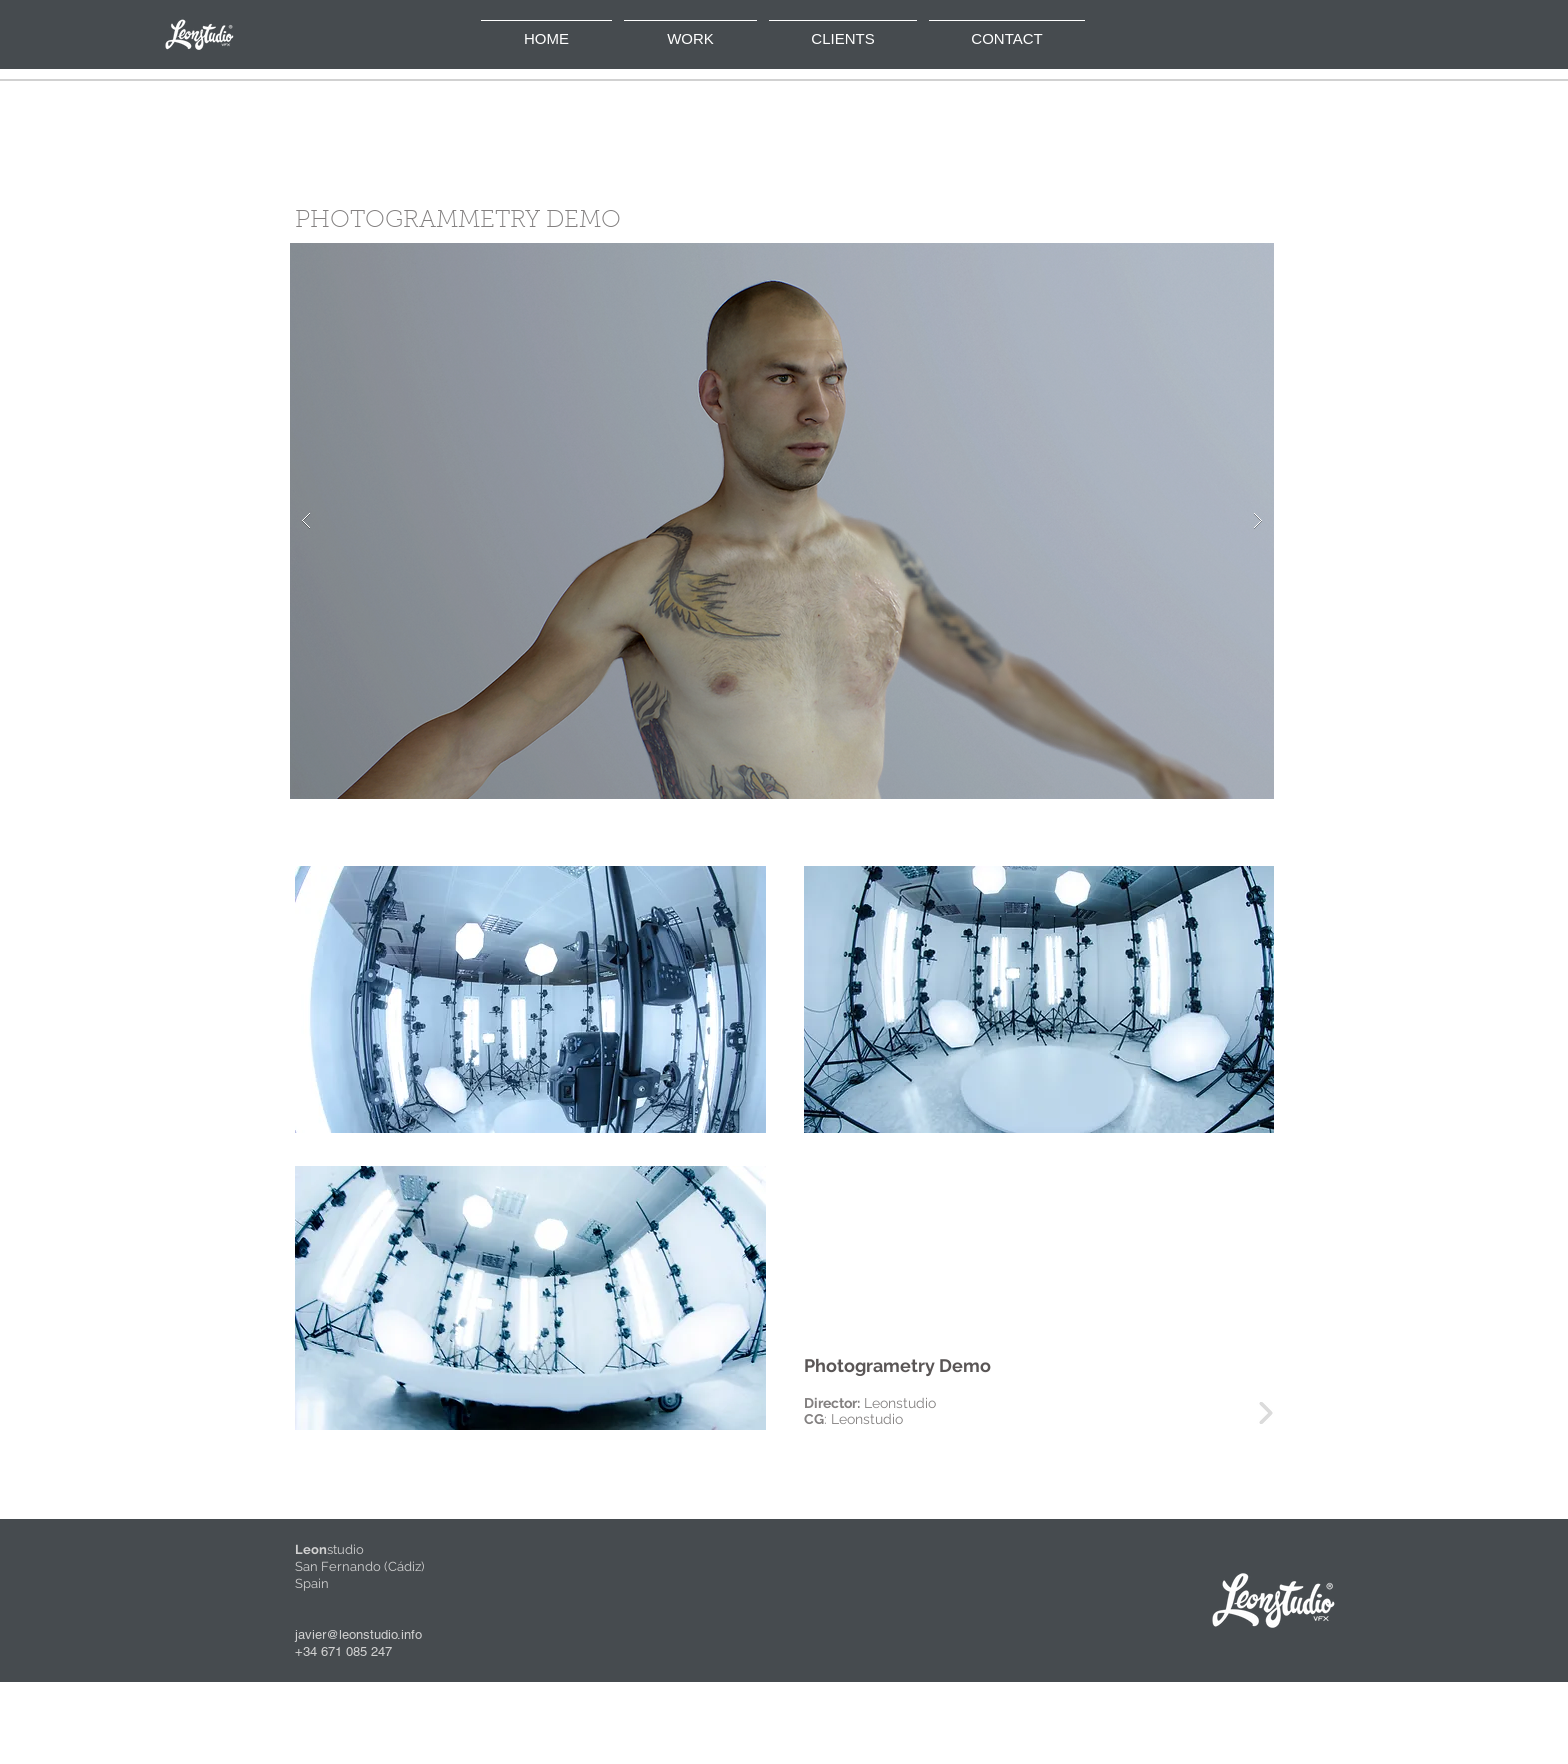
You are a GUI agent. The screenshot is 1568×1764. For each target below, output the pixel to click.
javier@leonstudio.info (358, 1634)
